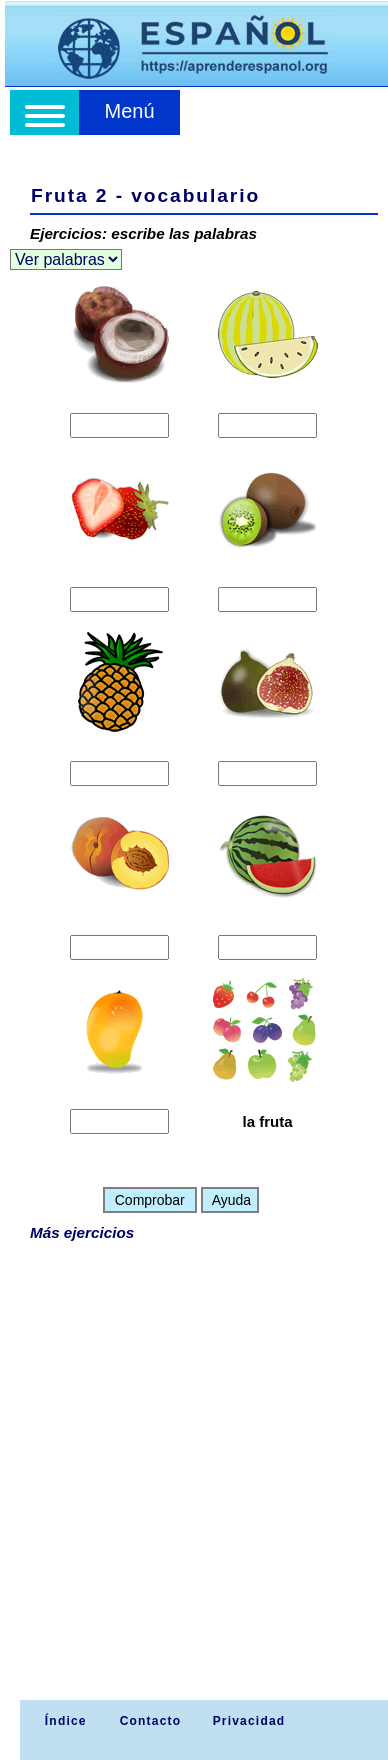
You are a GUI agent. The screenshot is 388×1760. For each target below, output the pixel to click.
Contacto (151, 1721)
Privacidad (249, 1721)
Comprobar (150, 1200)
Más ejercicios (82, 1232)
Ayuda (230, 1200)
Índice (63, 1721)
